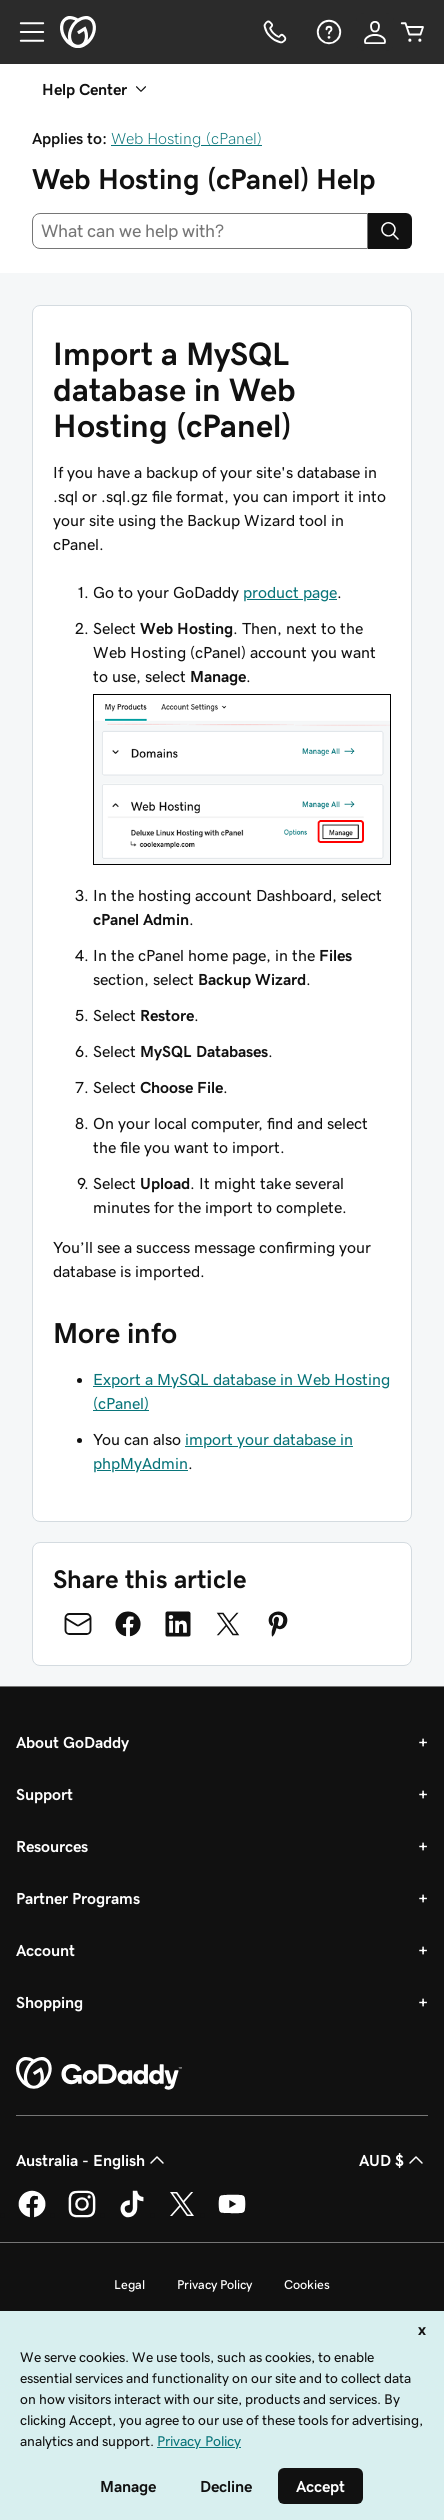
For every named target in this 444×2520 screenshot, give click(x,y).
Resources (52, 1846)
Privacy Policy (214, 2284)
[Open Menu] (24, 32)
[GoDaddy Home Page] (99, 2074)
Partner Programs (78, 1898)
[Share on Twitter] (228, 1624)
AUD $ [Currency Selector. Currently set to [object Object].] (393, 2160)
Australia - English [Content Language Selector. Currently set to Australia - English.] (92, 2160)
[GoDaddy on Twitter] (182, 2214)
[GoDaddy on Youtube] (232, 2214)
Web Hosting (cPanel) (186, 138)
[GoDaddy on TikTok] (132, 2214)
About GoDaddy (72, 1742)
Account (45, 1950)
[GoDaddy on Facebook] (32, 2214)
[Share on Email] (78, 1624)
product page (290, 592)
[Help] (327, 32)
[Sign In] (375, 32)
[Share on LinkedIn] (178, 1624)
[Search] (390, 231)
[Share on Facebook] (128, 1624)
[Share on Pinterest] (278, 1624)
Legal (129, 2284)
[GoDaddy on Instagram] (82, 2214)
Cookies (307, 2284)
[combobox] (200, 231)
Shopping (49, 2002)
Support (44, 1794)
